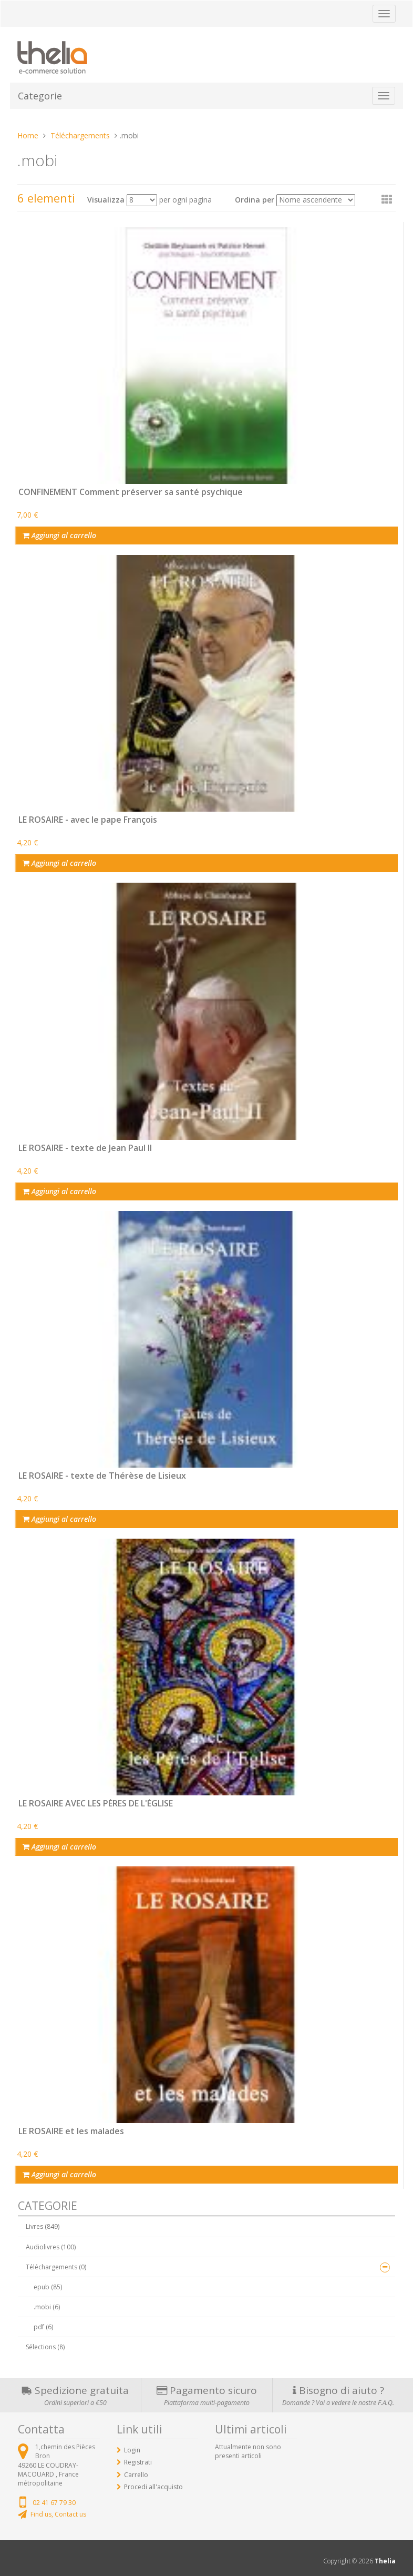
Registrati (138, 2462)
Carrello (136, 2474)
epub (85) (48, 2286)
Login (132, 2450)
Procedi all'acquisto (153, 2486)
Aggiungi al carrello (59, 535)
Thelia (385, 2561)
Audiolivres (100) (51, 2246)
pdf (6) (43, 2326)
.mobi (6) (47, 2306)
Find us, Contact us (58, 2514)
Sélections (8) (45, 2346)
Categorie (40, 95)
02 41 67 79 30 (54, 2502)
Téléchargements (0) (56, 2266)
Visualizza (106, 200)
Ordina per (254, 200)
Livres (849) (42, 2226)
